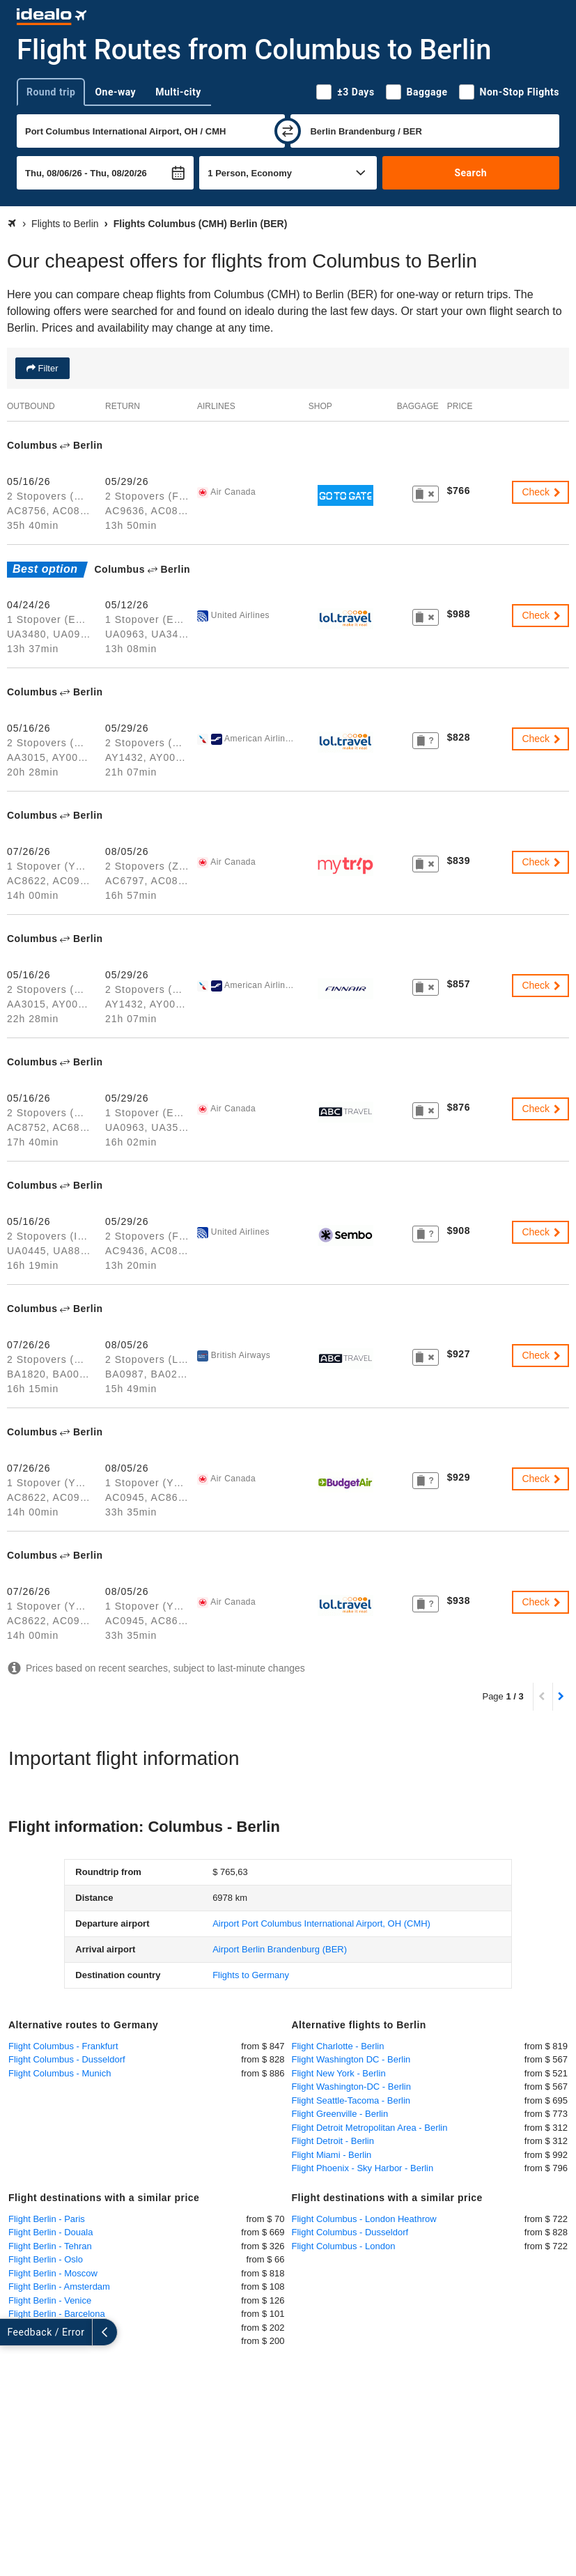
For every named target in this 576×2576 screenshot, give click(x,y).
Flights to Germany (250, 1975)
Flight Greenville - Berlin (340, 2113)
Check (542, 492)
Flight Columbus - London (344, 2246)
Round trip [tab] (50, 92)
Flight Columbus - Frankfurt (63, 2046)
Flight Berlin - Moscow (53, 2273)
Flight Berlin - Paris (46, 2219)
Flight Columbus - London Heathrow (364, 2219)
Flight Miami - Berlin (332, 2155)
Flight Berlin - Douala (50, 2232)
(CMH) (321, 1923)
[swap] (287, 131)
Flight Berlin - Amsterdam (59, 2286)
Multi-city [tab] (178, 92)
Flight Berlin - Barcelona (56, 2313)
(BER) (279, 1949)
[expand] (12, 2332)
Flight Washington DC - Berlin (351, 2059)
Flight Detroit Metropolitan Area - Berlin (370, 2127)
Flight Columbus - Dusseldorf (66, 2059)
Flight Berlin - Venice (49, 2300)
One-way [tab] (115, 92)
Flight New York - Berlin (339, 2073)
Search (470, 172)
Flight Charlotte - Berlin (338, 2046)
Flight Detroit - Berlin (333, 2141)
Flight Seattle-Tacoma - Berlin (351, 2100)
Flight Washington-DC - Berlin (351, 2086)
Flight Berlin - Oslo (45, 2259)
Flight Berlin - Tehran (50, 2246)
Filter (47, 368)
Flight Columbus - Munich (59, 2073)
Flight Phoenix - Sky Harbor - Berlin (363, 2168)
